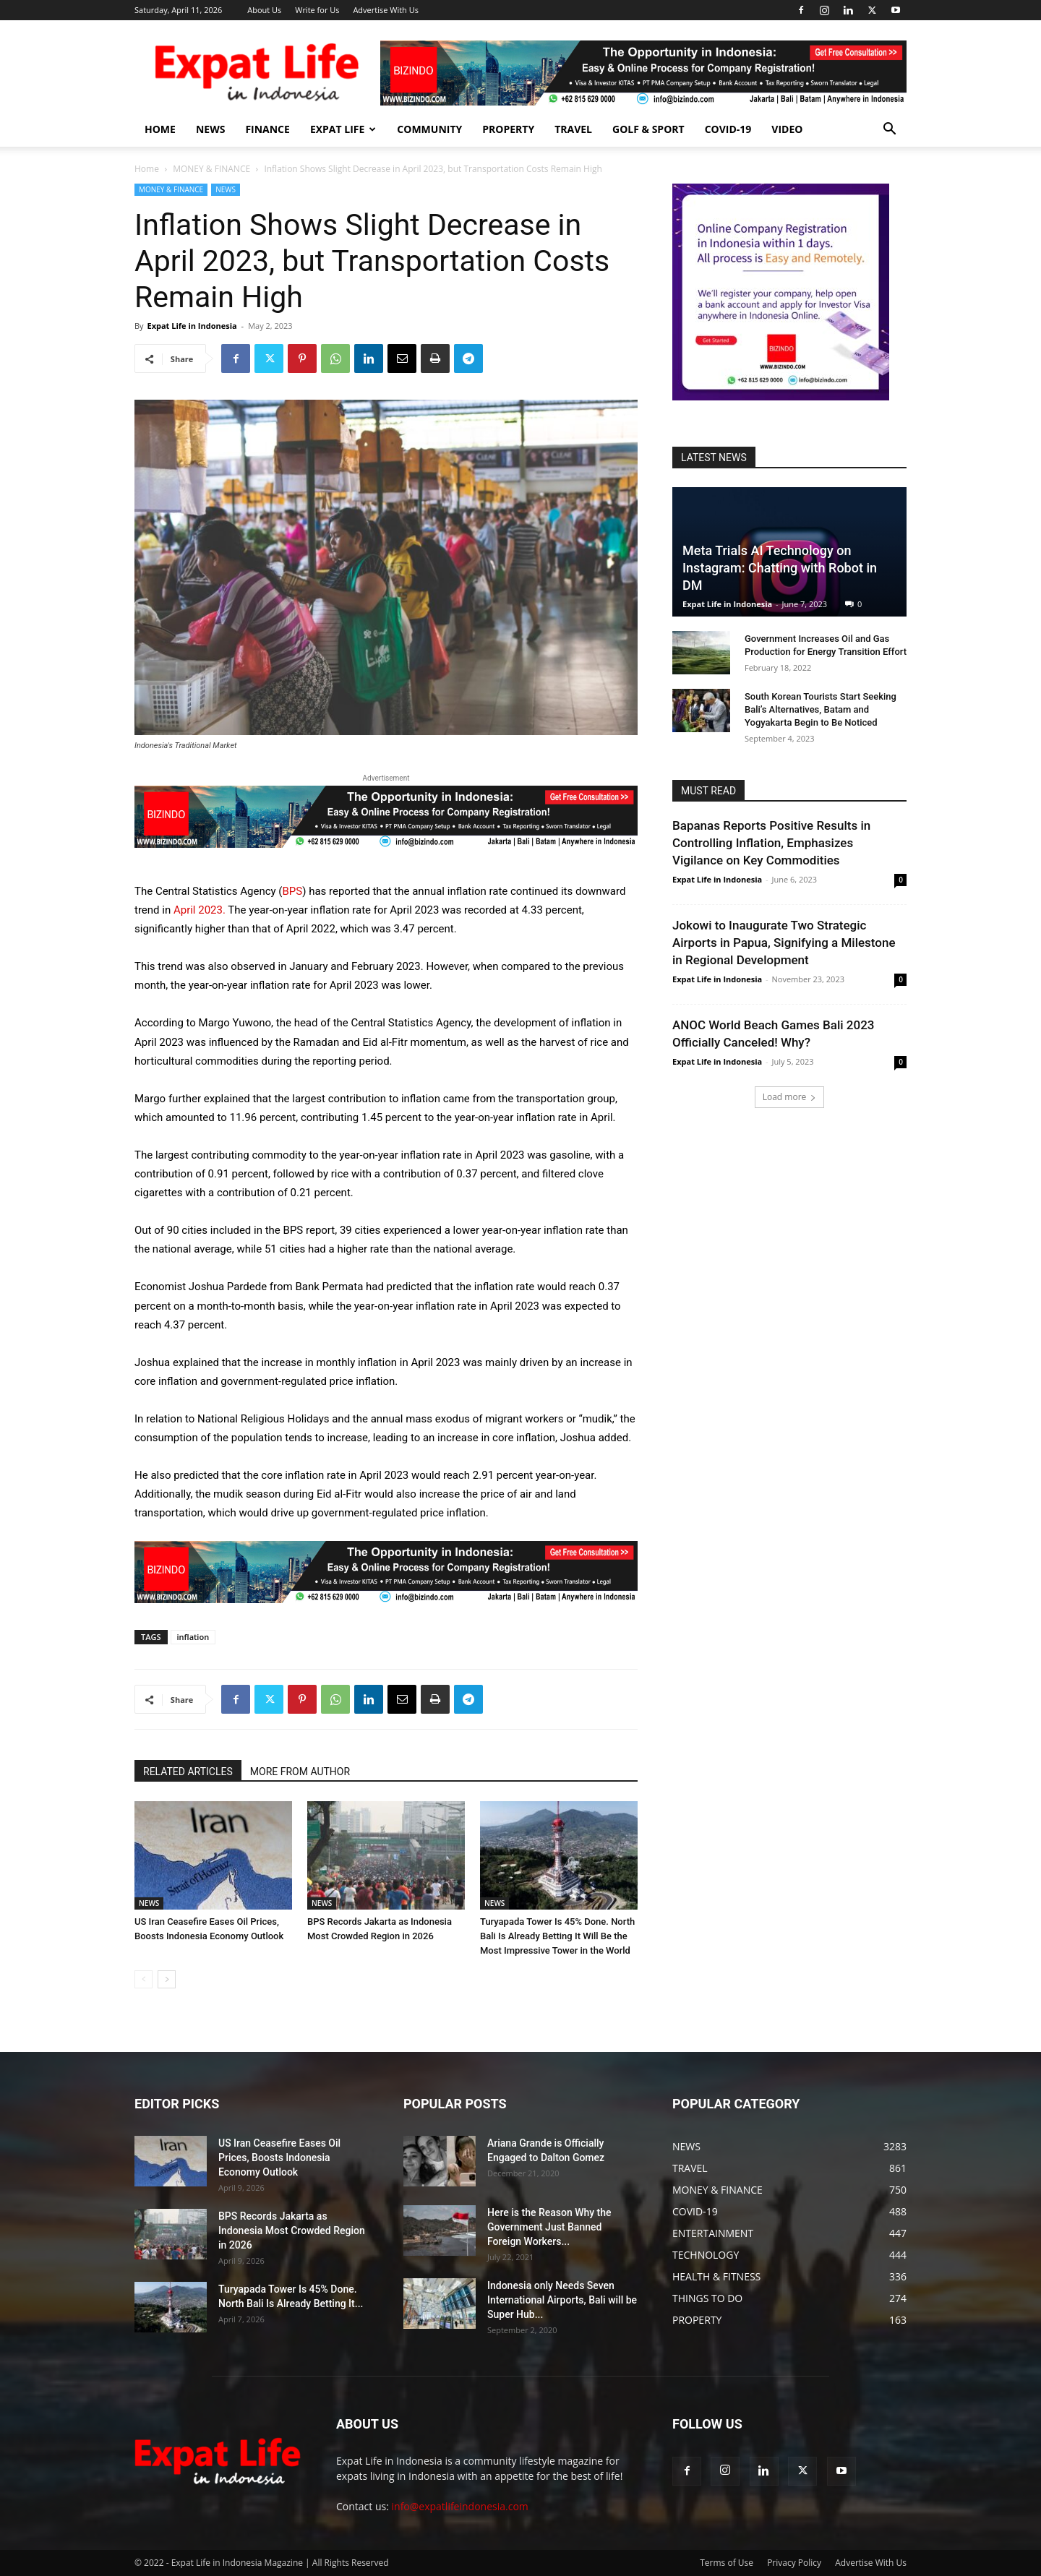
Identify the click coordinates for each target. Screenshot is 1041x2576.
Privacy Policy (794, 2562)
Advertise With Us (386, 9)
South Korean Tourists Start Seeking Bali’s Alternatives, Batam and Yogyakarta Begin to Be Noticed (820, 709)
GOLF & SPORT (648, 129)
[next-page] (167, 1979)
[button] (889, 130)
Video (786, 129)
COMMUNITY (429, 129)
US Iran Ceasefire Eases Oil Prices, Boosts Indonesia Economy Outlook (279, 2157)
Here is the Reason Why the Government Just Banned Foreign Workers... (549, 2227)
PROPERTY (508, 129)
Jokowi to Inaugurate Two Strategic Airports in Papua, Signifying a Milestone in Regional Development (784, 942)
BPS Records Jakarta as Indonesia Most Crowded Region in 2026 (291, 2230)
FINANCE (267, 129)
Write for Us (317, 9)
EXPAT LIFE (343, 129)
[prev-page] (143, 1979)
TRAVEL (573, 129)
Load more (790, 1097)
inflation (193, 1636)
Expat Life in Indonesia (191, 325)
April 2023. (200, 909)
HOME (160, 129)
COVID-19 (728, 129)
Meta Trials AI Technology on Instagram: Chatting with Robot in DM (779, 568)
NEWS (210, 129)
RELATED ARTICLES (188, 1771)
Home (146, 169)
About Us (264, 9)
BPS (293, 891)
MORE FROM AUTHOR (300, 1771)
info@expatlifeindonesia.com (460, 2506)
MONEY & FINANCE (211, 169)
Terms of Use (726, 2562)
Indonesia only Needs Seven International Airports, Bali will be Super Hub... (562, 2300)
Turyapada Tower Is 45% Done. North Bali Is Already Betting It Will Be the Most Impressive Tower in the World (557, 1936)
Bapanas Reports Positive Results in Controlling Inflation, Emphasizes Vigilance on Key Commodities (771, 842)
